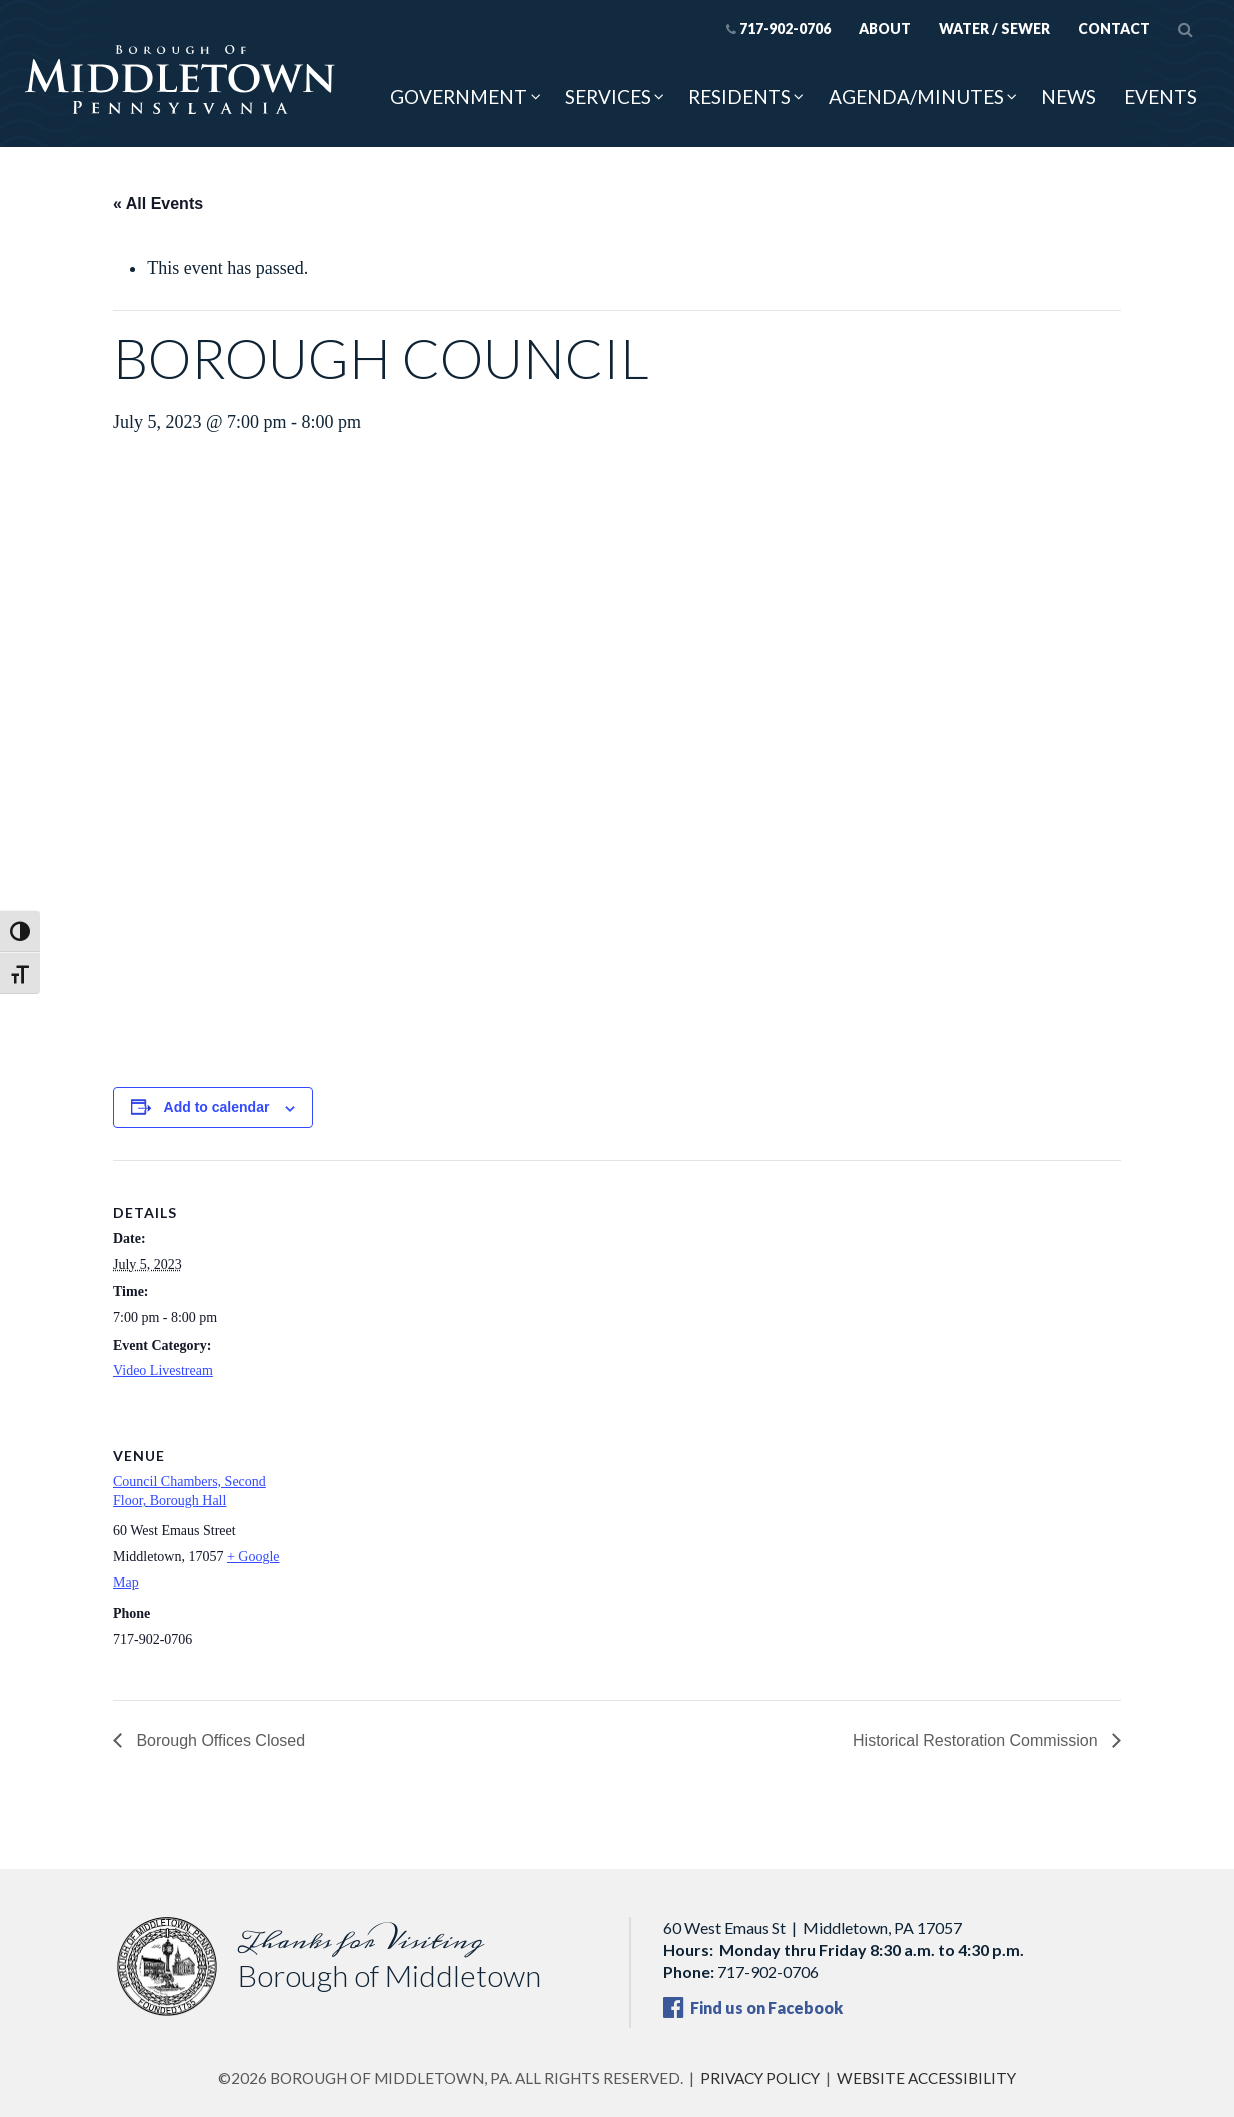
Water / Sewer (994, 28)
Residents (739, 96)
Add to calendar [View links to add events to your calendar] (217, 1107)
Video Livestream (163, 1370)
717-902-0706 (778, 28)
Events (1160, 96)
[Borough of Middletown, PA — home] (180, 81)
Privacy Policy (760, 2078)
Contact (1114, 28)
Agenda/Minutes (916, 96)
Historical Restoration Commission (977, 1740)
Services (608, 96)
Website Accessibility (926, 2078)
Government (458, 96)
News (1068, 96)
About (885, 28)
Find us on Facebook (753, 2007)
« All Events (158, 203)
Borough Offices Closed (218, 1740)
